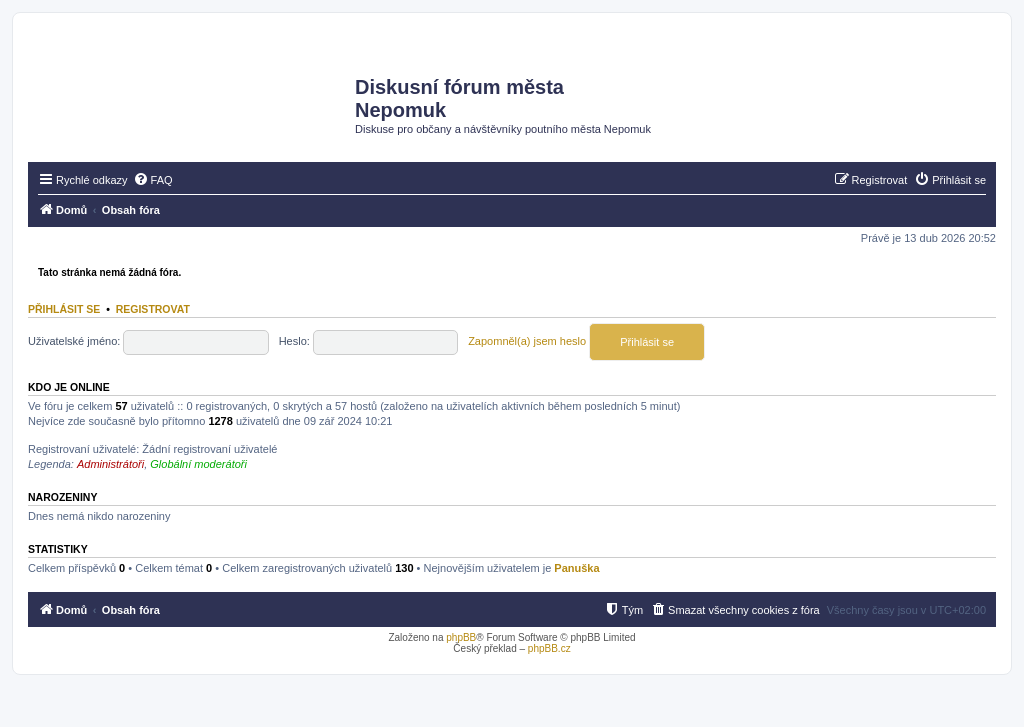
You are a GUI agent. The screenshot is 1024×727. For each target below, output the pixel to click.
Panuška (576, 568)
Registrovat (153, 309)
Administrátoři (110, 464)
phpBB (461, 637)
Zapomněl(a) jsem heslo (527, 341)
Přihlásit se (64, 309)
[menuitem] (153, 180)
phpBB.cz (549, 648)
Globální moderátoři (198, 464)
